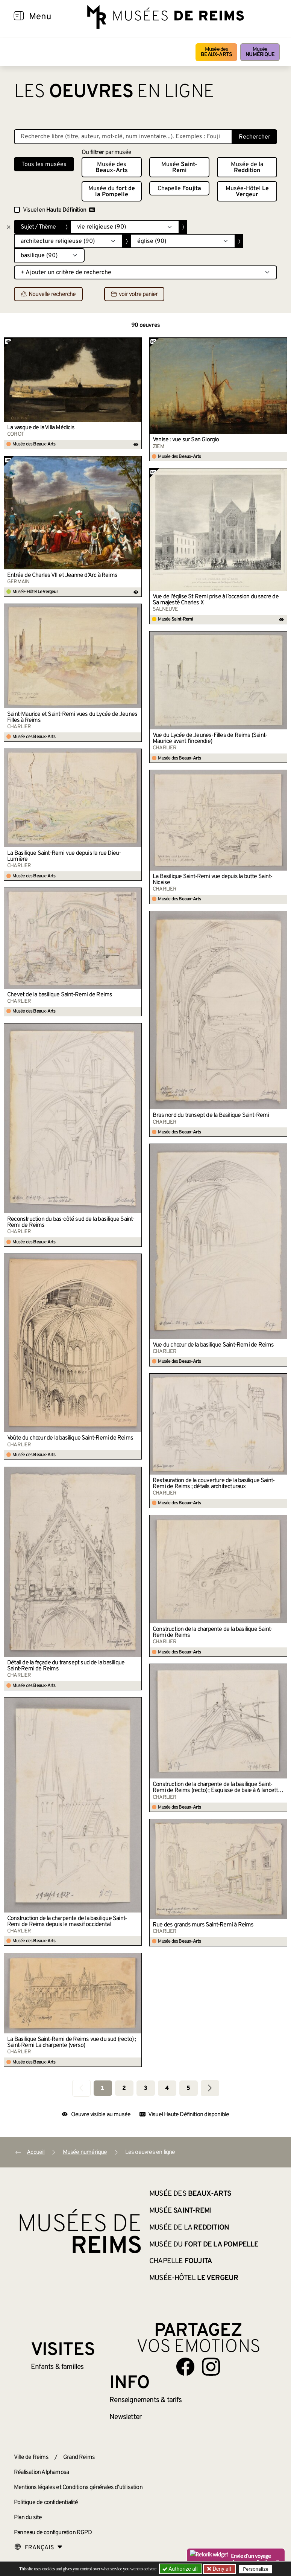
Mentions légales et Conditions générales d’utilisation (78, 2487)
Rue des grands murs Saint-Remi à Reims (203, 1925)
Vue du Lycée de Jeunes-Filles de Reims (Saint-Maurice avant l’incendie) (210, 738)
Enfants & (57, 2367)
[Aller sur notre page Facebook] (185, 2367)
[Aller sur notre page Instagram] (211, 2367)
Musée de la (247, 167)
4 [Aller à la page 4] (166, 2088)
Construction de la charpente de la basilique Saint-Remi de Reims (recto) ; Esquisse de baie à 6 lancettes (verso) (218, 1787)
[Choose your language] (38, 2547)
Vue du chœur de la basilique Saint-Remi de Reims (213, 1345)
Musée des (216, 52)
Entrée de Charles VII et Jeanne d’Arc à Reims (62, 575)
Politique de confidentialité (46, 2502)
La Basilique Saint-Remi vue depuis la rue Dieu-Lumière (64, 856)
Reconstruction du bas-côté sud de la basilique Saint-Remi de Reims (71, 1222)
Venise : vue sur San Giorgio (186, 440)
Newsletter (125, 2417)
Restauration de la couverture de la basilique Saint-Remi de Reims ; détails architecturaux (213, 1484)
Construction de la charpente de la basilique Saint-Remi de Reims (212, 1632)
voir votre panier (134, 294)
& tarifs (145, 2400)
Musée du (111, 191)
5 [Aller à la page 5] (188, 2088)
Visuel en (59, 210)
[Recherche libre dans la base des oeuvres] (123, 136)
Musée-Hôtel (247, 191)
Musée (260, 52)
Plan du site (28, 2517)
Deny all (221, 2569)
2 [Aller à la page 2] (124, 2088)
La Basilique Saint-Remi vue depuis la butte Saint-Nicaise (212, 880)
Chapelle (179, 188)
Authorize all (181, 2569)
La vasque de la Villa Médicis (40, 428)
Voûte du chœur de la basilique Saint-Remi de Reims (70, 1438)
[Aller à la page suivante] (210, 2088)
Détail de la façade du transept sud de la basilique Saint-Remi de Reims (65, 1666)
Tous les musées (44, 164)
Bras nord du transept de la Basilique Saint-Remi (211, 1115)
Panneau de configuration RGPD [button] (53, 2532)
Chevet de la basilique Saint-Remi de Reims (59, 995)
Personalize (255, 2569)
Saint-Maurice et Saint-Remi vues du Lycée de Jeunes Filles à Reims (72, 717)
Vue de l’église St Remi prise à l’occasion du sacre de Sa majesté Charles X (216, 600)
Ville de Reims (31, 2457)
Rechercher (254, 137)
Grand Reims (79, 2457)
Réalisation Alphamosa (41, 2472)
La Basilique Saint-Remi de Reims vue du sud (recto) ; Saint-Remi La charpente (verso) (71, 2042)
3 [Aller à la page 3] (145, 2088)
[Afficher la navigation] (19, 17)
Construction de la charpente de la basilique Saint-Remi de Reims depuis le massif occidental (67, 1922)
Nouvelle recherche (48, 294)
